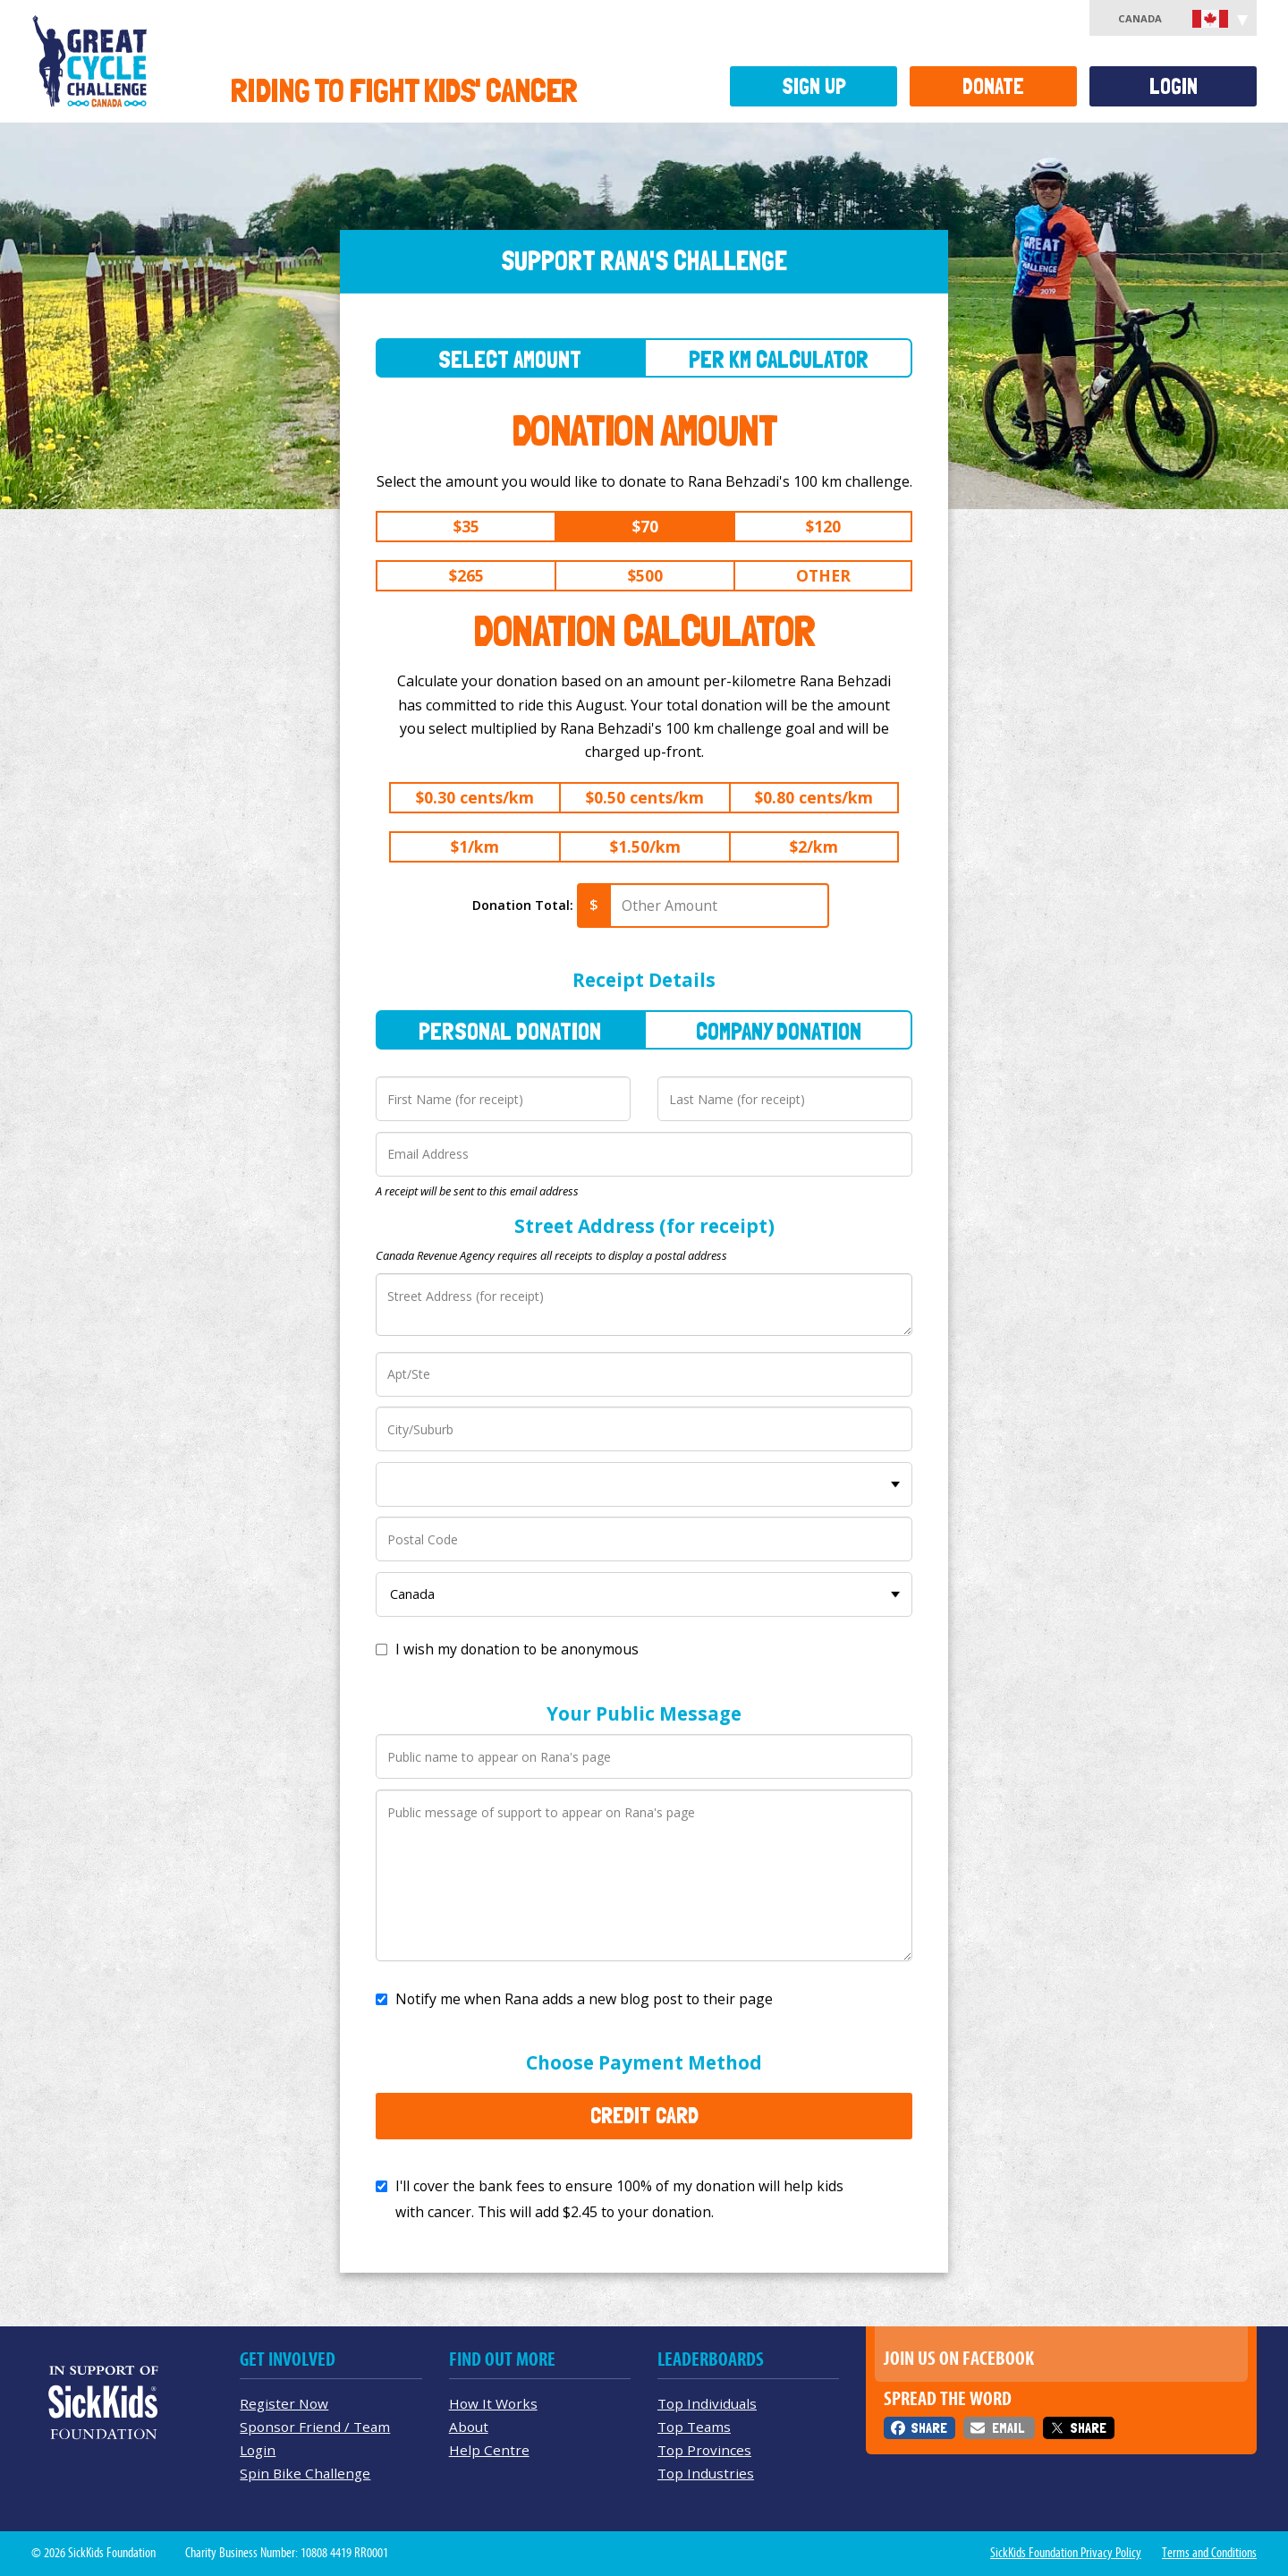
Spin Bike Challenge (305, 2473)
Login (1173, 86)
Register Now (284, 2403)
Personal (510, 1031)
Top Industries (705, 2473)
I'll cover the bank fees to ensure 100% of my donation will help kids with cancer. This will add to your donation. (619, 2199)
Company (778, 1031)
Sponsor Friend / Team (315, 2427)
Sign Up (814, 86)
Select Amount (509, 359)
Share (929, 2427)
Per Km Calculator (779, 359)
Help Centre (489, 2450)
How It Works (493, 2403)
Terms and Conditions (1209, 2553)
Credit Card (644, 2115)
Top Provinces (704, 2450)
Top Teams (694, 2427)
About (468, 2427)
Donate (993, 86)
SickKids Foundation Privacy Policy (1065, 2553)
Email (1008, 2427)
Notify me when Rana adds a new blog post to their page (584, 1999)
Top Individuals (707, 2403)
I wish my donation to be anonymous (517, 1649)
